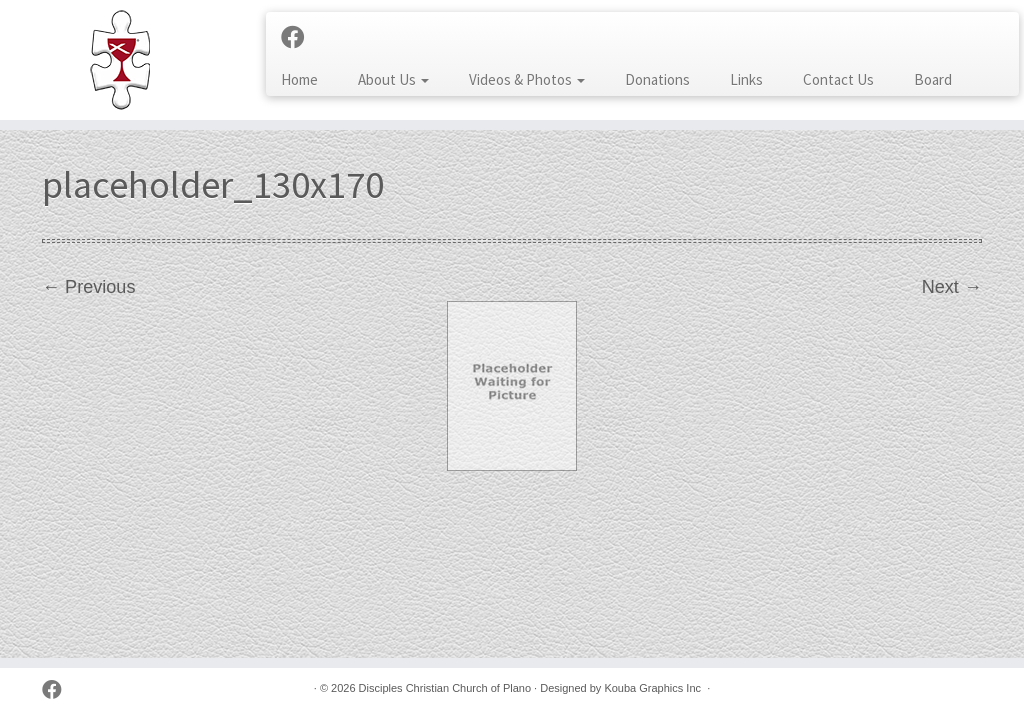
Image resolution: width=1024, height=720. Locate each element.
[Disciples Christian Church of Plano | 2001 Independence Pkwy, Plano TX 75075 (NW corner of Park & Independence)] (120, 60)
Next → (952, 287)
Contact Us (838, 79)
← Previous (88, 287)
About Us (393, 79)
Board (933, 79)
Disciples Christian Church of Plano (445, 688)
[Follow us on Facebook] (299, 38)
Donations (657, 79)
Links (746, 79)
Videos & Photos (527, 79)
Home (299, 79)
